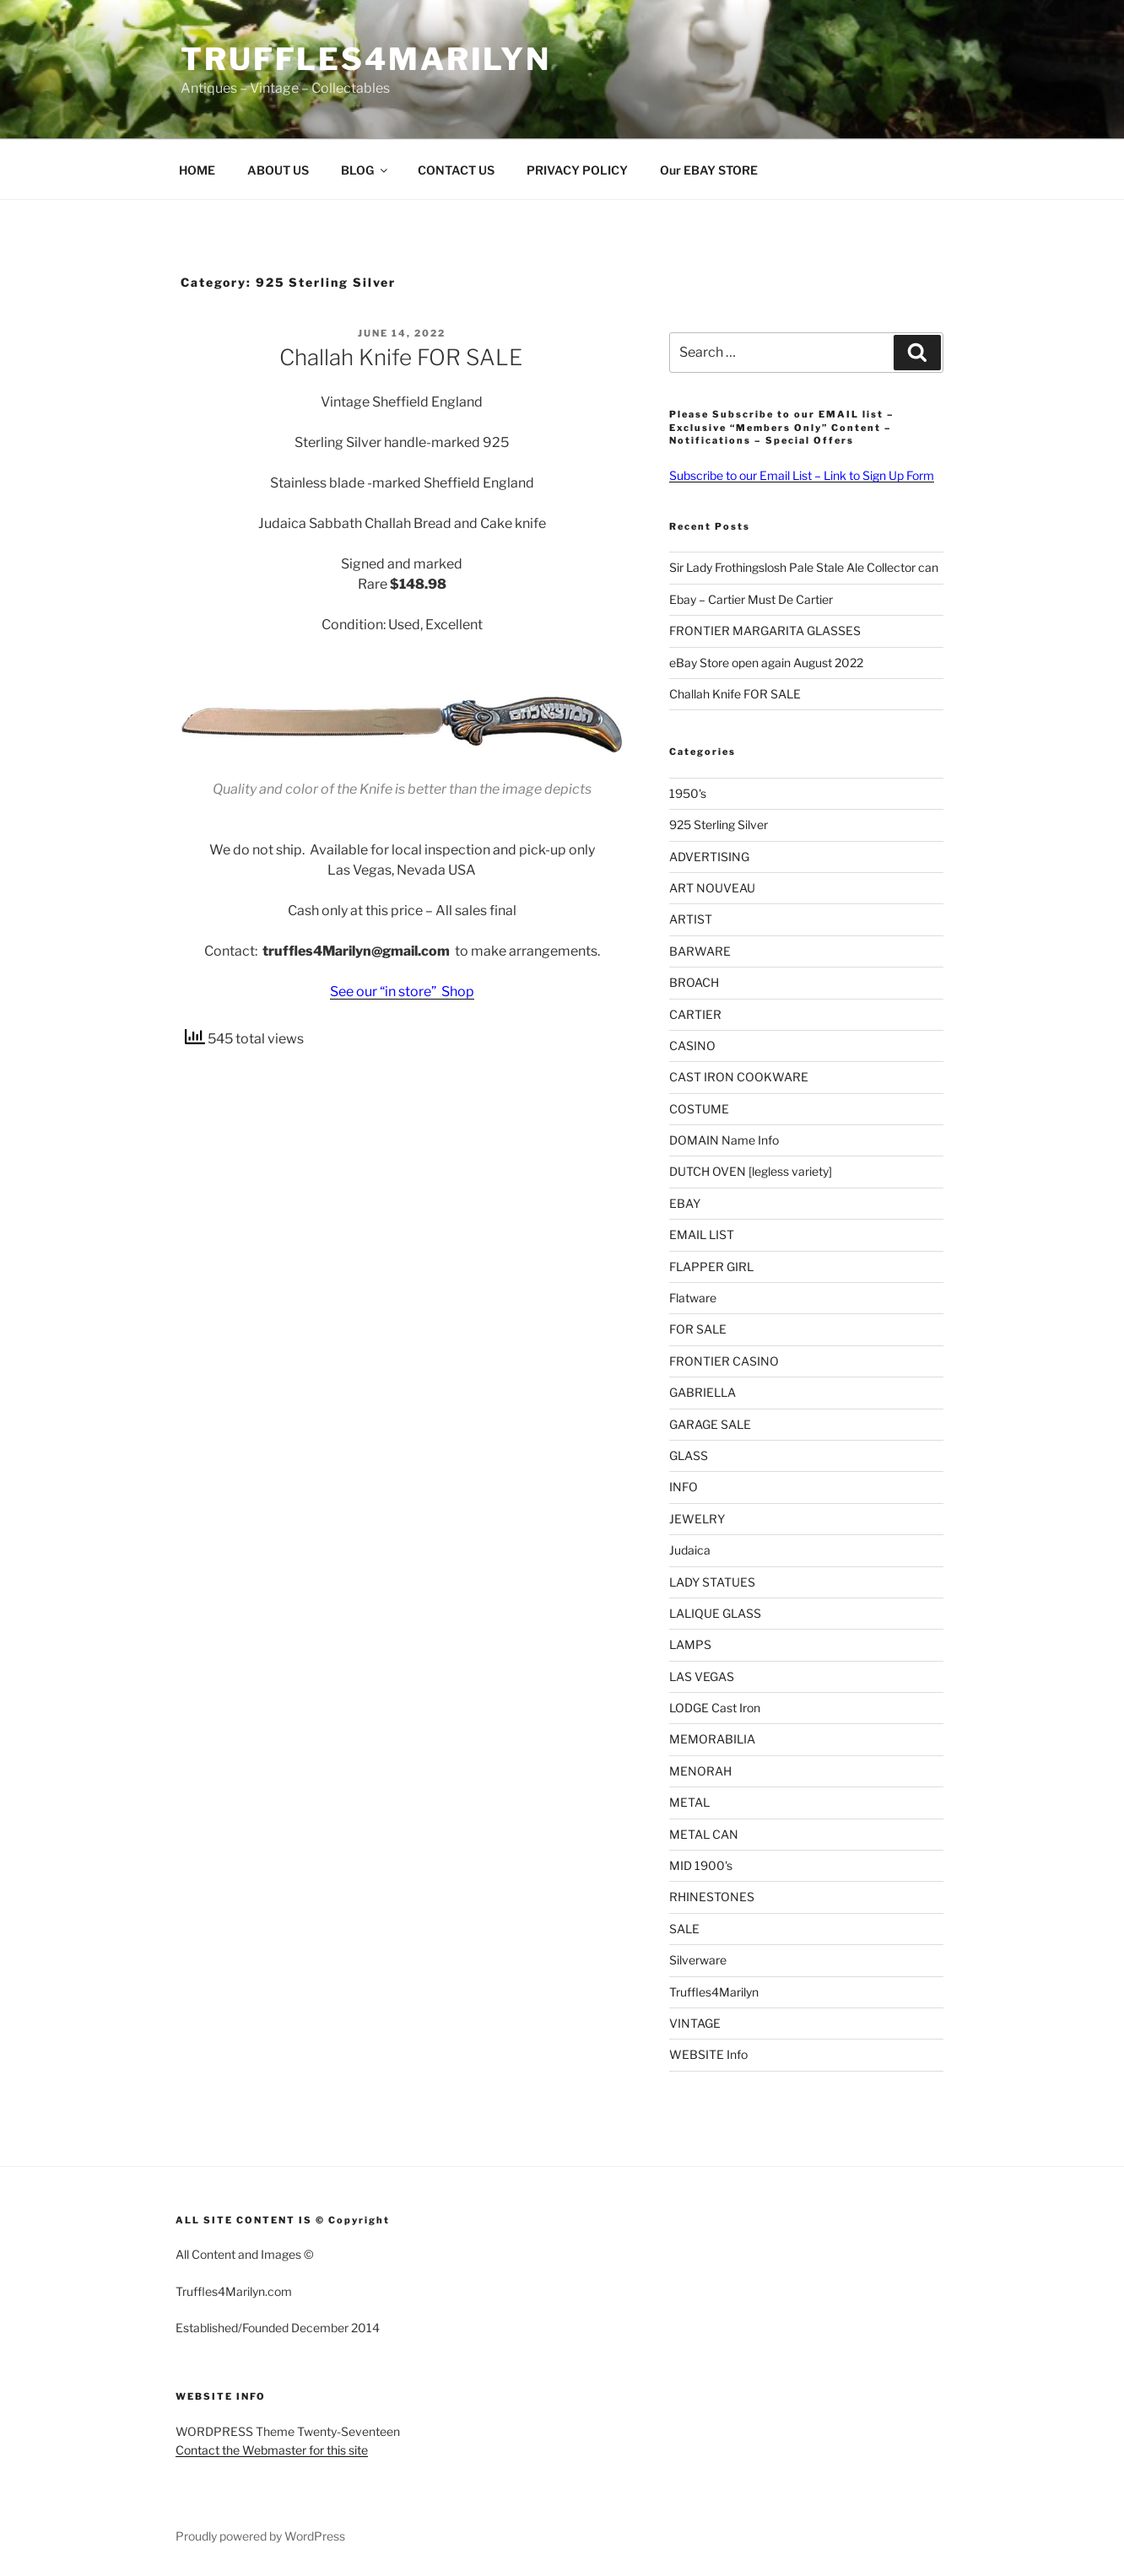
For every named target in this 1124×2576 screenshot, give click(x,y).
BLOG (365, 170)
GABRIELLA (702, 1392)
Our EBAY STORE (709, 170)
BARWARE (700, 951)
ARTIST (690, 919)
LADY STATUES (712, 1582)
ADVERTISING (709, 856)
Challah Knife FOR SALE (400, 357)
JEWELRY (697, 1519)
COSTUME (699, 1109)
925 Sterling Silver (718, 824)
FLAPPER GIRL (711, 1266)
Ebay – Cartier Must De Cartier (751, 599)
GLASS (688, 1455)
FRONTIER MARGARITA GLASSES (765, 630)
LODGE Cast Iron (714, 1707)
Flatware (692, 1298)
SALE (684, 1928)
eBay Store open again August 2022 (766, 662)
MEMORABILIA (712, 1739)
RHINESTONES (711, 1896)
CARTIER (695, 1014)
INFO (683, 1486)
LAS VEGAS (701, 1676)
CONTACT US (456, 170)
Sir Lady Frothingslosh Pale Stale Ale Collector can (803, 567)
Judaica (690, 1550)
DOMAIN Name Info (724, 1140)
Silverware (698, 1960)
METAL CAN (703, 1834)
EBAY (684, 1203)
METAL (689, 1802)
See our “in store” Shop (402, 992)
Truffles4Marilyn (366, 59)
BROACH (694, 982)
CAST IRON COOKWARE (738, 1077)
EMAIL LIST (701, 1234)
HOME (197, 170)
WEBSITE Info (708, 2054)
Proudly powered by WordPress (260, 2536)
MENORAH (700, 1771)
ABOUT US (278, 170)
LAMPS (690, 1644)
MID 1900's (700, 1865)
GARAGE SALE (710, 1424)
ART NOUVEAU (712, 888)
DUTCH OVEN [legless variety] (750, 1171)
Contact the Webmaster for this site (272, 2450)
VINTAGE (695, 2023)
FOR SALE (698, 1329)
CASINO (692, 1045)
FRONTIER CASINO (724, 1361)
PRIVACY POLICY (577, 170)
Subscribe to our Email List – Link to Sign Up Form (801, 475)
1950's (687, 793)
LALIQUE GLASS (715, 1613)
